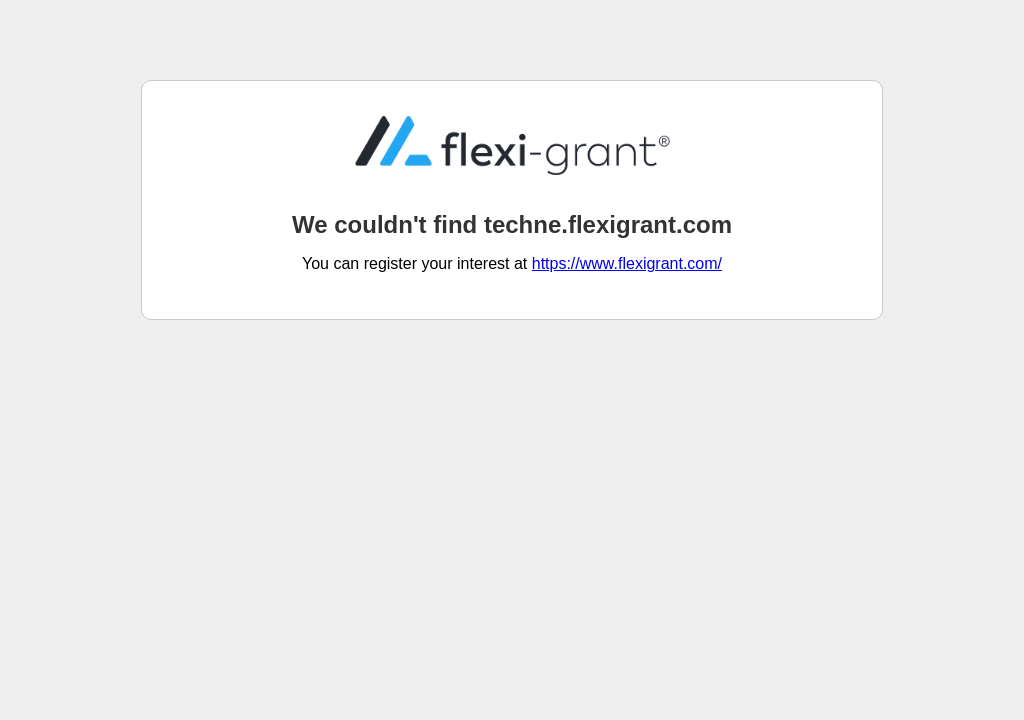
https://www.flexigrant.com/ (627, 263)
